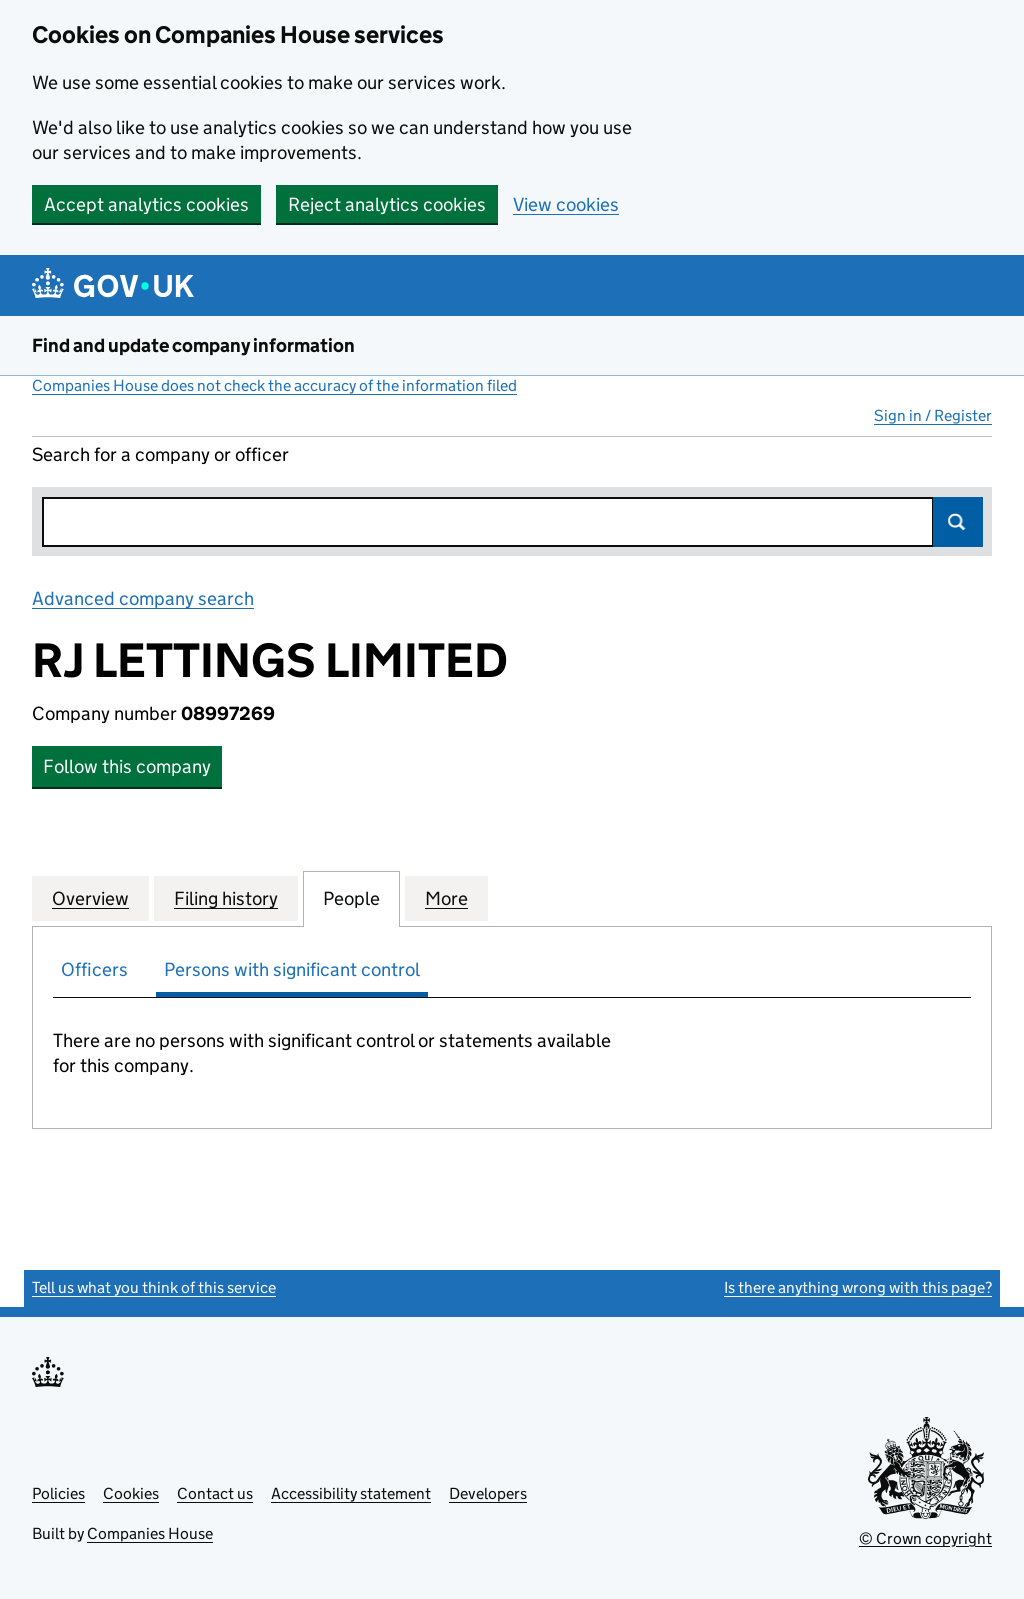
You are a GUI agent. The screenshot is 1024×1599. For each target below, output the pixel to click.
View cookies (566, 204)
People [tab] (351, 898)
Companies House (150, 1533)
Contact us (215, 1493)
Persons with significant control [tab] (292, 969)
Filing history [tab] (226, 898)
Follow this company (127, 766)
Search (958, 522)
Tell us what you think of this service (154, 1287)
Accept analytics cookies (146, 204)
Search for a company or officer (160, 454)
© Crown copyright (925, 1538)
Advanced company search (143, 598)
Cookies (131, 1493)
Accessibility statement (351, 1493)
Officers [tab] (94, 969)
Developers (488, 1493)
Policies (58, 1493)
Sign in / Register (933, 415)
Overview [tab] (90, 898)
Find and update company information (193, 345)
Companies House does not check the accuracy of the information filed (274, 385)
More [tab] (446, 898)
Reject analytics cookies (387, 204)
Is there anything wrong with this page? (858, 1287)
